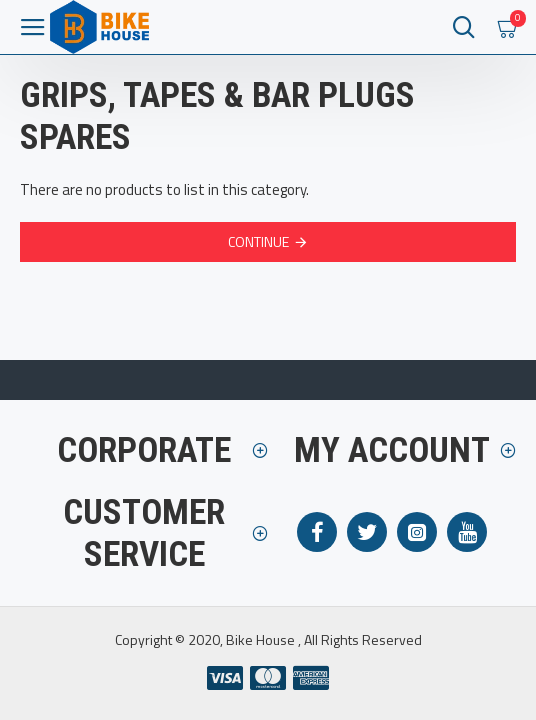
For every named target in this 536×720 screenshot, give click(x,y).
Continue (258, 241)
